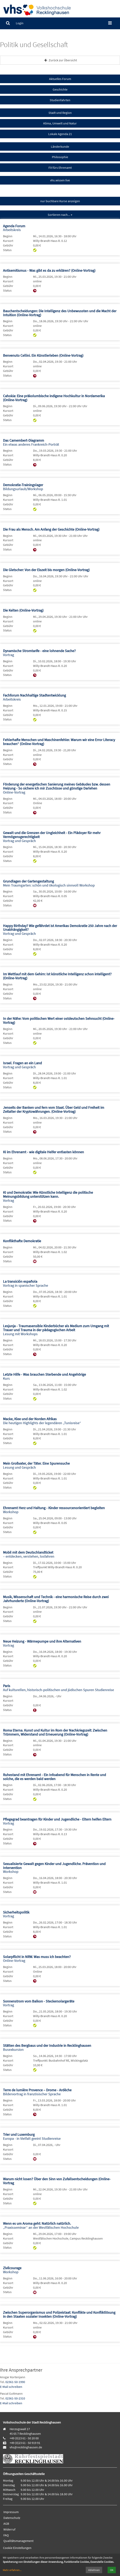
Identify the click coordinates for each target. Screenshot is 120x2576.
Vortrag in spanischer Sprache (25, 1283)
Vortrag (39, 652)
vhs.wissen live (60, 180)
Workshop (54, 1510)
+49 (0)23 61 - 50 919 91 (25, 2443)
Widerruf (9, 2529)
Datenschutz (11, 2518)
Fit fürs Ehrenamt (60, 168)
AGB (6, 2523)
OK (111, 2570)
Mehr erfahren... (12, 2570)
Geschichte (60, 89)
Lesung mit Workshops (56, 1330)
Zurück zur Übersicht (60, 60)
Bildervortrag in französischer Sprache (37, 2092)
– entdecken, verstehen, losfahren (28, 1554)
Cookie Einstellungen (17, 2548)
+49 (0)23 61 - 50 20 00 (24, 2438)
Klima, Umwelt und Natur (60, 123)
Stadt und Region (60, 113)
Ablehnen (94, 2570)
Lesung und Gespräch (36, 1465)
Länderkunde (60, 146)
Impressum (11, 2512)
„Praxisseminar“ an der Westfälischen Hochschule (41, 2225)
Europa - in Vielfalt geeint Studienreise (32, 2136)
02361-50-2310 (15, 2398)
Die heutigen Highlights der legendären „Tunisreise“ (42, 1421)
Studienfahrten (60, 100)
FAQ (6, 2535)
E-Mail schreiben (11, 2387)
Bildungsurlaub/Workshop (23, 487)
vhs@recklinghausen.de (25, 2447)
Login (19, 23)
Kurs (44, 1376)
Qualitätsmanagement (18, 2541)
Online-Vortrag (56, 788)
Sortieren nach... (60, 215)
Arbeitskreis (14, 228)
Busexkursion (47, 2047)
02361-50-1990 (15, 2382)
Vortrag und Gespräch (22, 1065)
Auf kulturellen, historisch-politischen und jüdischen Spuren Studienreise (58, 1687)
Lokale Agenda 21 (60, 134)
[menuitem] (8, 23)
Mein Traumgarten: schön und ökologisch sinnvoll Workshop (49, 883)
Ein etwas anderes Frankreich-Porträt (31, 442)
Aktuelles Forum (60, 79)
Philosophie (60, 157)
